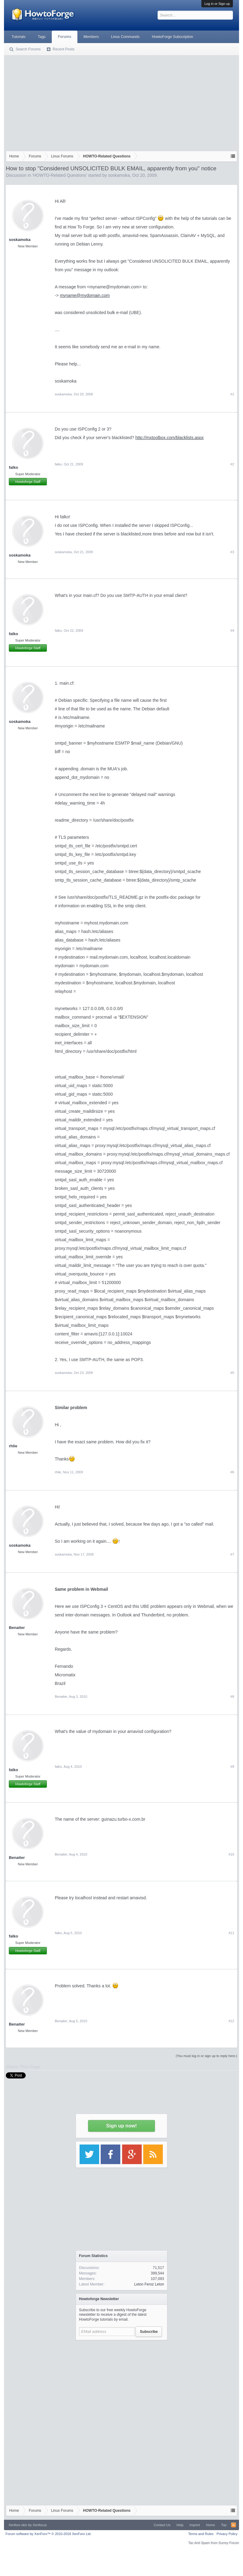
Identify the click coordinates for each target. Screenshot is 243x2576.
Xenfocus (40, 2525)
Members (91, 37)
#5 (232, 1373)
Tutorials (19, 37)
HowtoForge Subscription (172, 37)
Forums (64, 37)
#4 (232, 630)
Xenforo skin (18, 2525)
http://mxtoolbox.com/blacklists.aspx (169, 437)
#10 (231, 1854)
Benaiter (17, 1627)
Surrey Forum (229, 2543)
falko (13, 467)
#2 (232, 464)
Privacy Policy (227, 2534)
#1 (232, 394)
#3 (232, 552)
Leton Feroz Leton (149, 2284)
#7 (232, 1554)
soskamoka (119, 175)
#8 (232, 1696)
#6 (232, 1472)
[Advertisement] (121, 102)
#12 (231, 2021)
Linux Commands (125, 37)
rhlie (13, 1446)
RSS (233, 2524)
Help (180, 2525)
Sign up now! (121, 2125)
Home (210, 2525)
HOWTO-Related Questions (59, 175)
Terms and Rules (201, 2534)
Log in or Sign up (217, 4)
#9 (232, 1766)
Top (223, 2525)
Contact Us (162, 2525)
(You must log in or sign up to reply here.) (206, 2056)
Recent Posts (63, 49)
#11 (231, 1933)
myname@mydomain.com (85, 295)
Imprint (194, 2525)
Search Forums (28, 49)
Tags (42, 37)
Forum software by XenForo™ (49, 2534)
